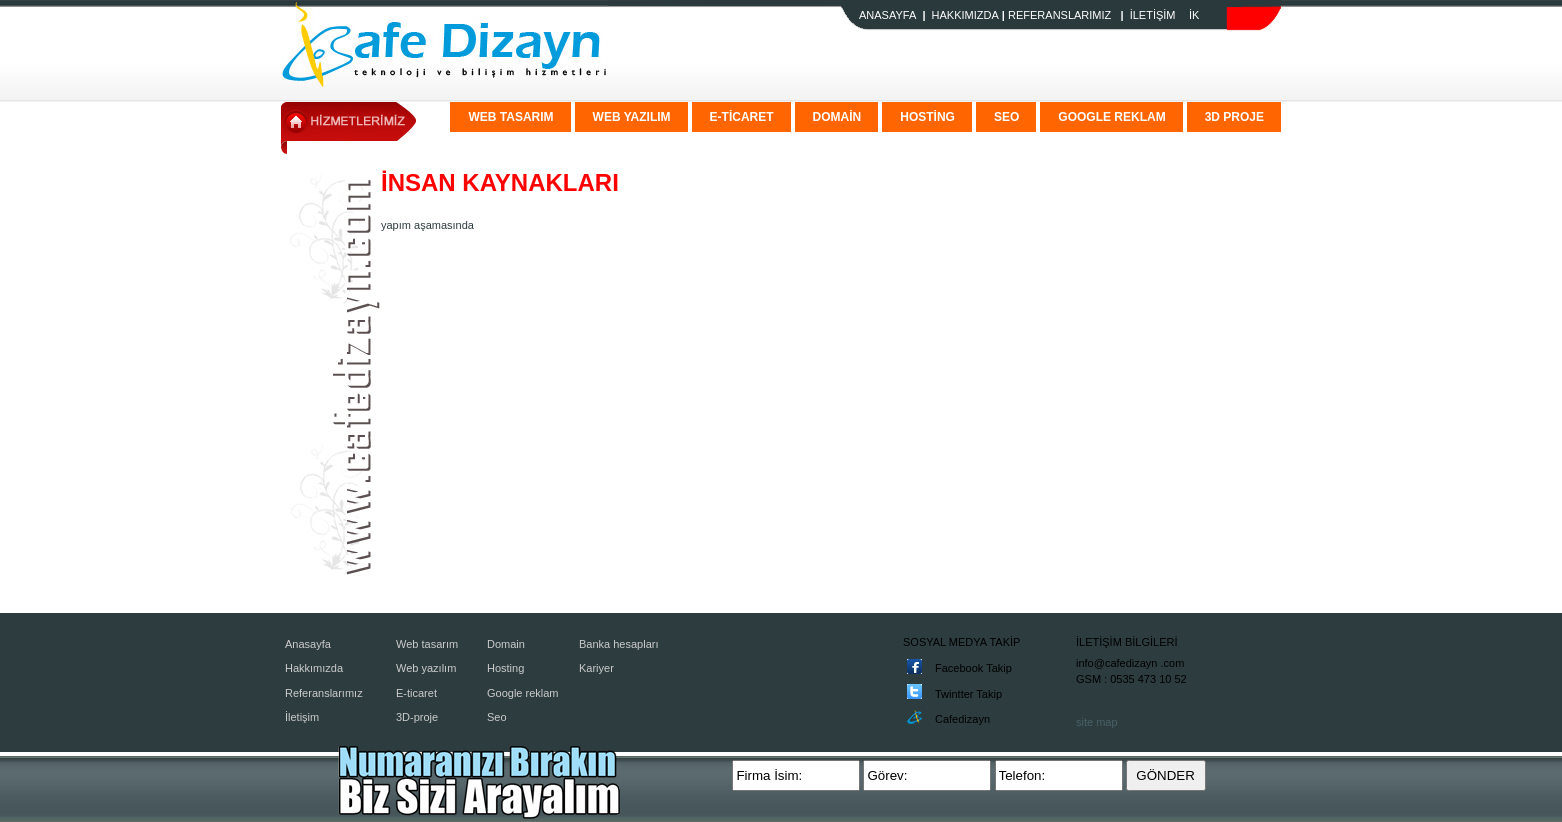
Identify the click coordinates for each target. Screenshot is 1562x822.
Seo (497, 717)
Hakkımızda (314, 668)
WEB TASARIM (510, 117)
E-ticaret (416, 693)
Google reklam (523, 693)
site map (1097, 722)
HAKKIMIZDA (965, 15)
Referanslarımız (324, 693)
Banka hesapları (619, 644)
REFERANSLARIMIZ (1059, 15)
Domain (506, 644)
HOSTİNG (927, 117)
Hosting (505, 668)
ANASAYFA (887, 15)
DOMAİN (837, 117)
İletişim (302, 717)
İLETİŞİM (1153, 15)
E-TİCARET (742, 117)
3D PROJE (1234, 117)
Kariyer (596, 668)
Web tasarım (427, 644)
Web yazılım (426, 668)
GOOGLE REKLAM (1111, 117)
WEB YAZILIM (632, 117)
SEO (1006, 117)
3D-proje (417, 717)
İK (1194, 15)
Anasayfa (308, 644)
